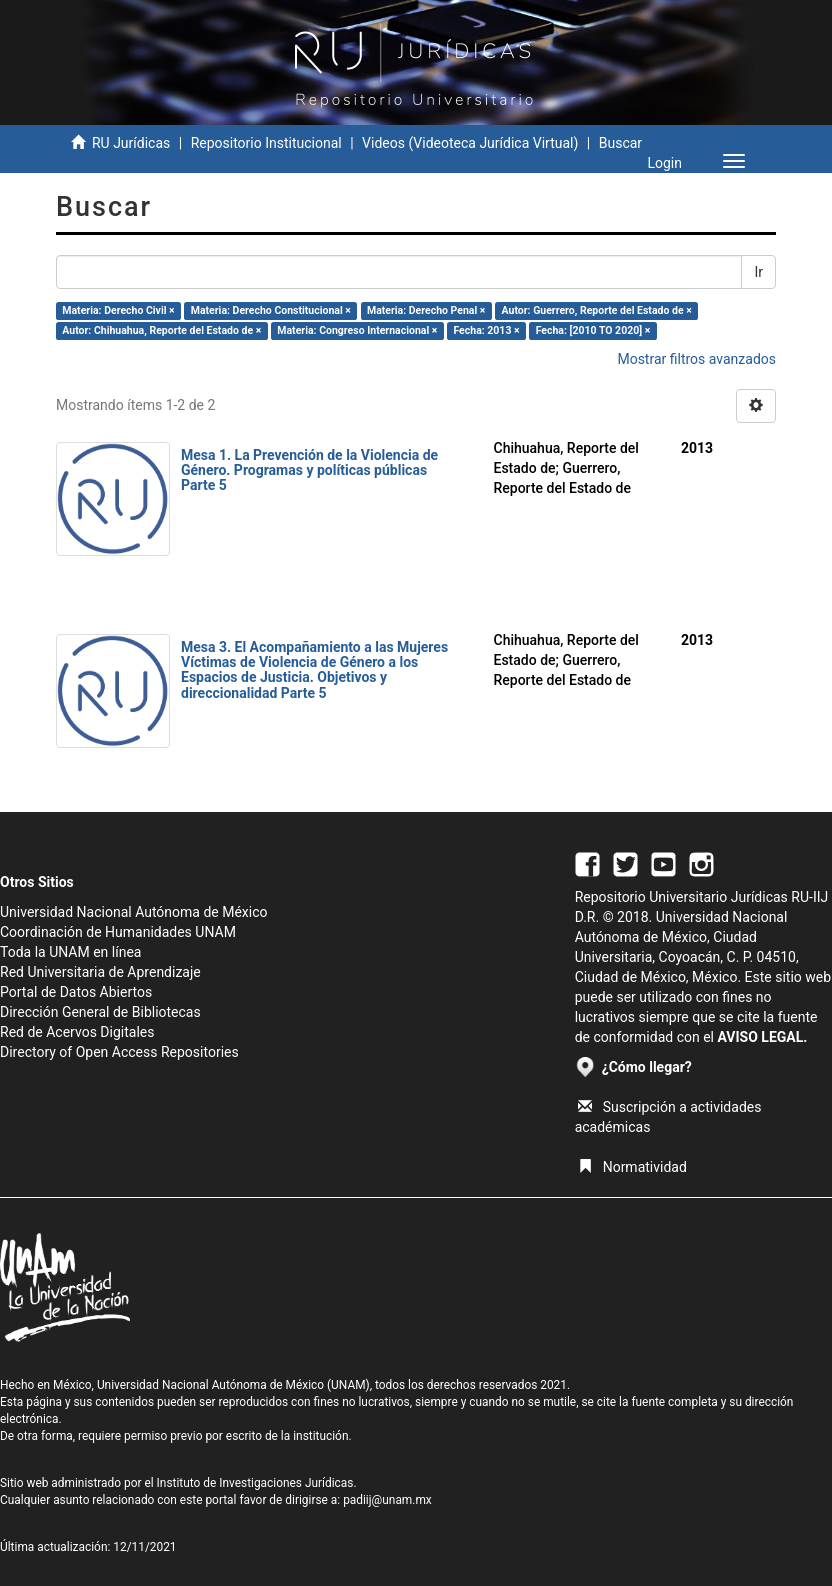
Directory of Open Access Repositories (119, 1052)
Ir (758, 272)
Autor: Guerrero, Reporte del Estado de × (597, 310)
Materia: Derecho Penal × (426, 310)
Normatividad (632, 1167)
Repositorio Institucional (266, 143)
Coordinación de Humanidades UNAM (118, 932)
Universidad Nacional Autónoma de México (134, 912)
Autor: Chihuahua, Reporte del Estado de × (161, 330)
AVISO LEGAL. (762, 1037)
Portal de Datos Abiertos (76, 992)
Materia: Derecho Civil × (118, 310)
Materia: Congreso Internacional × (357, 330)
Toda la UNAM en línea (70, 952)
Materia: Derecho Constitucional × (271, 310)
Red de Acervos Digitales (77, 1032)
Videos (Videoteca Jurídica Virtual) (470, 143)
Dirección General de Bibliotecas (100, 1012)
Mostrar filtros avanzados (696, 359)
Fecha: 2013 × (486, 330)
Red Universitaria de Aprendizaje (100, 972)
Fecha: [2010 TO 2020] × (593, 330)
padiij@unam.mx (387, 1500)
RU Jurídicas (131, 143)
